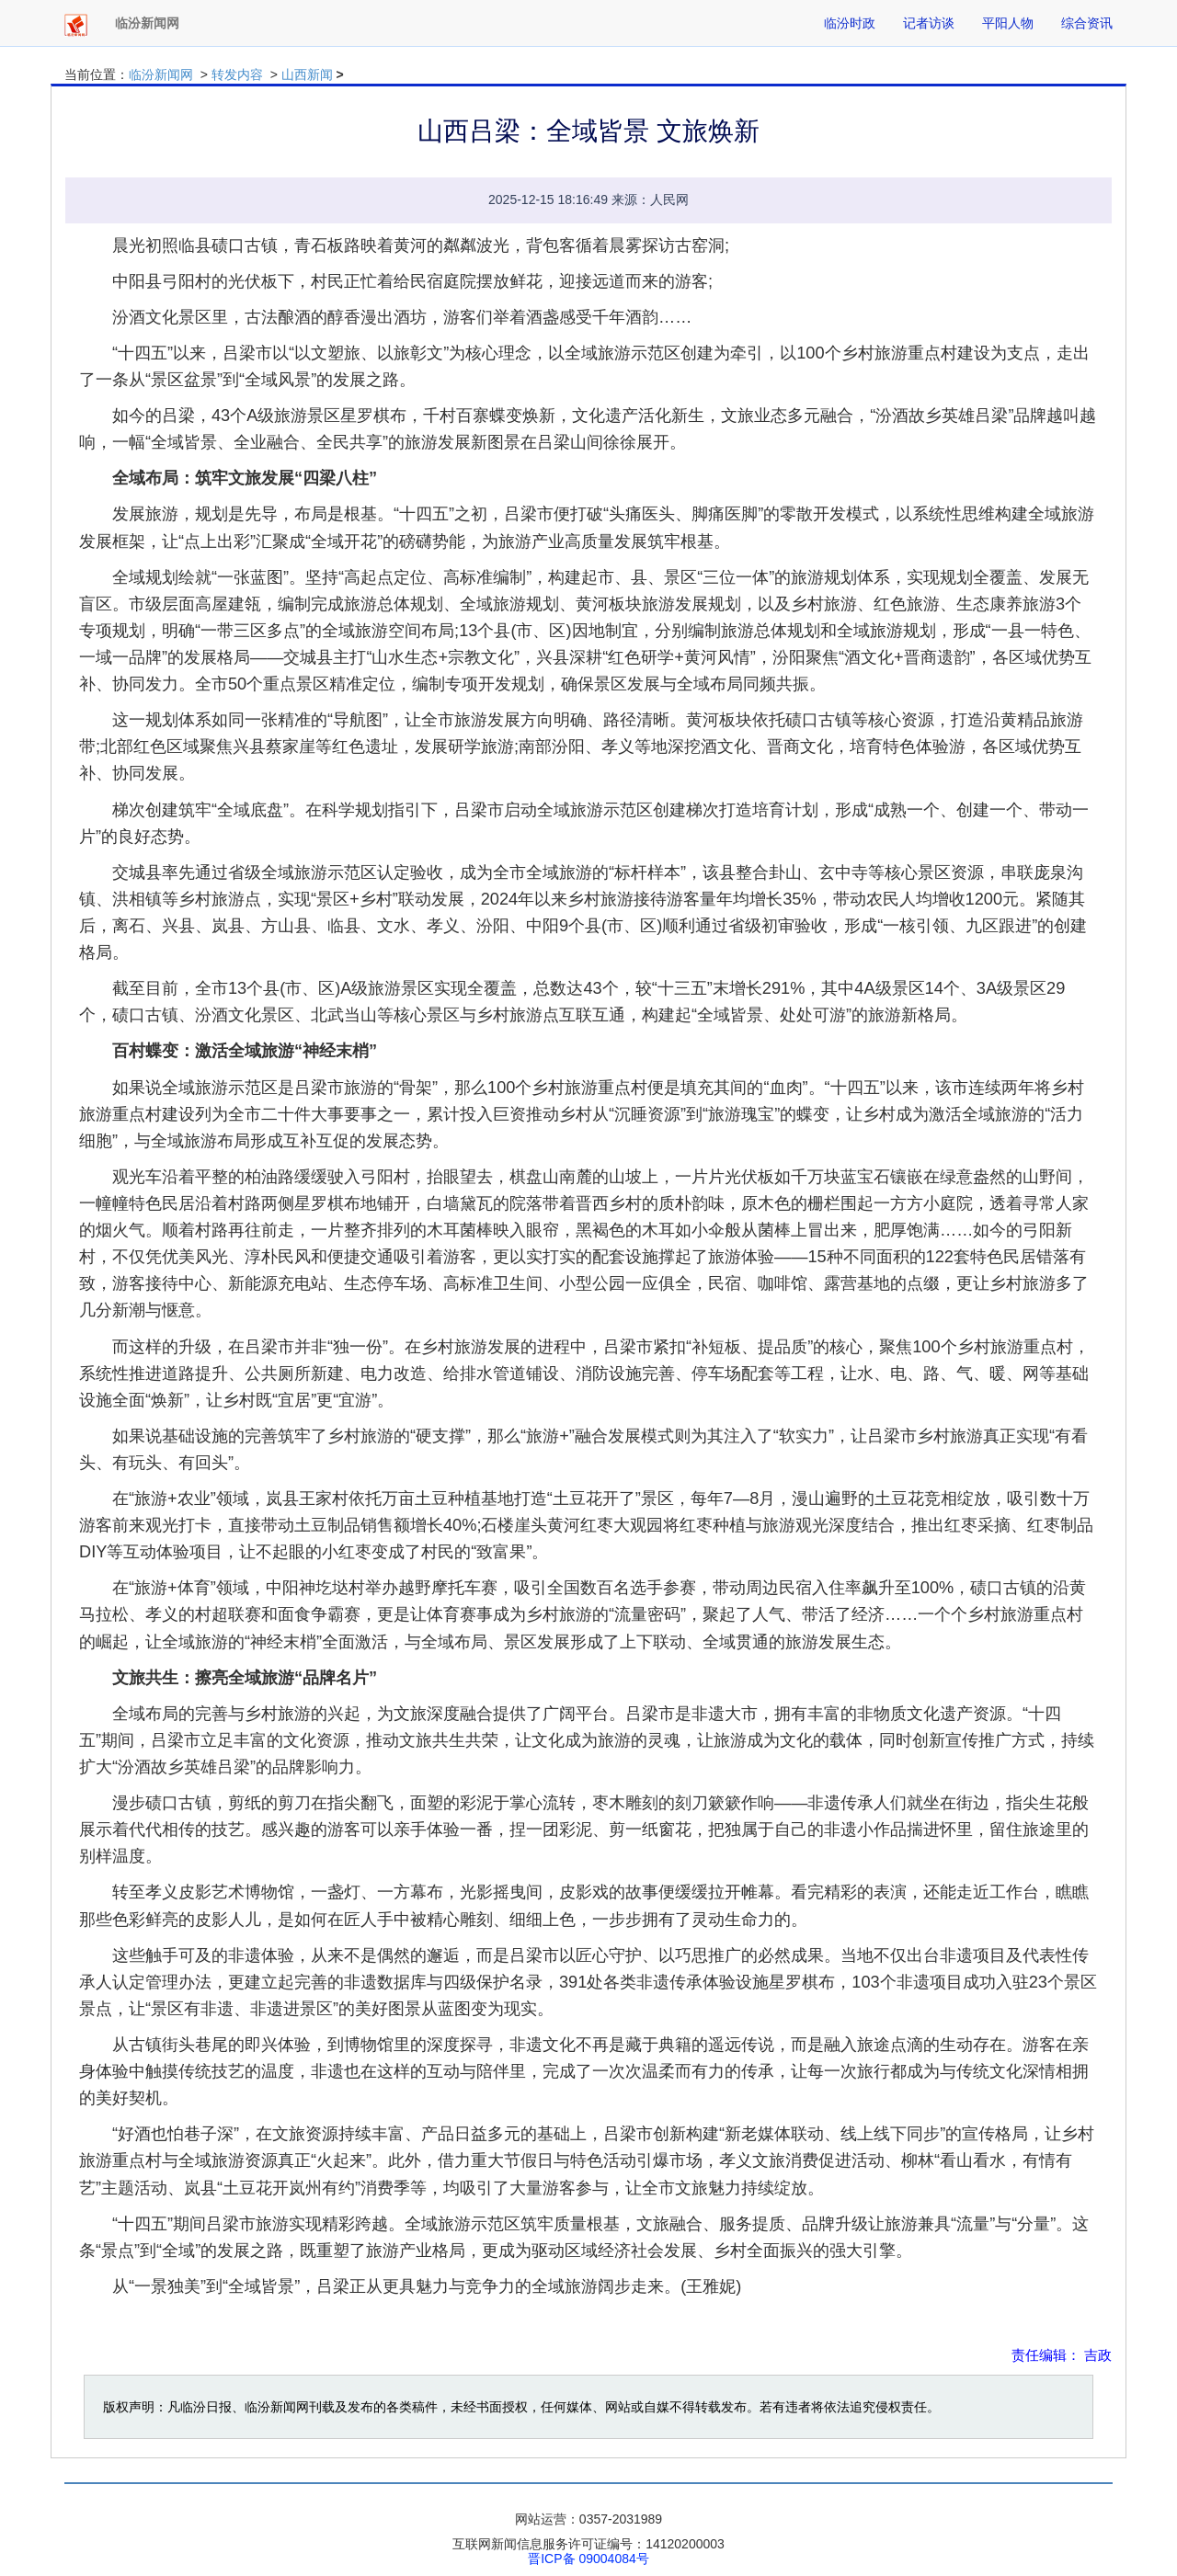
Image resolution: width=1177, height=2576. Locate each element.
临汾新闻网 (161, 74)
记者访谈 (928, 23)
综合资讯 (1087, 23)
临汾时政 (849, 23)
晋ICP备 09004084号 (588, 2558)
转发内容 (237, 74)
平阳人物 (1008, 23)
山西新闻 (307, 74)
